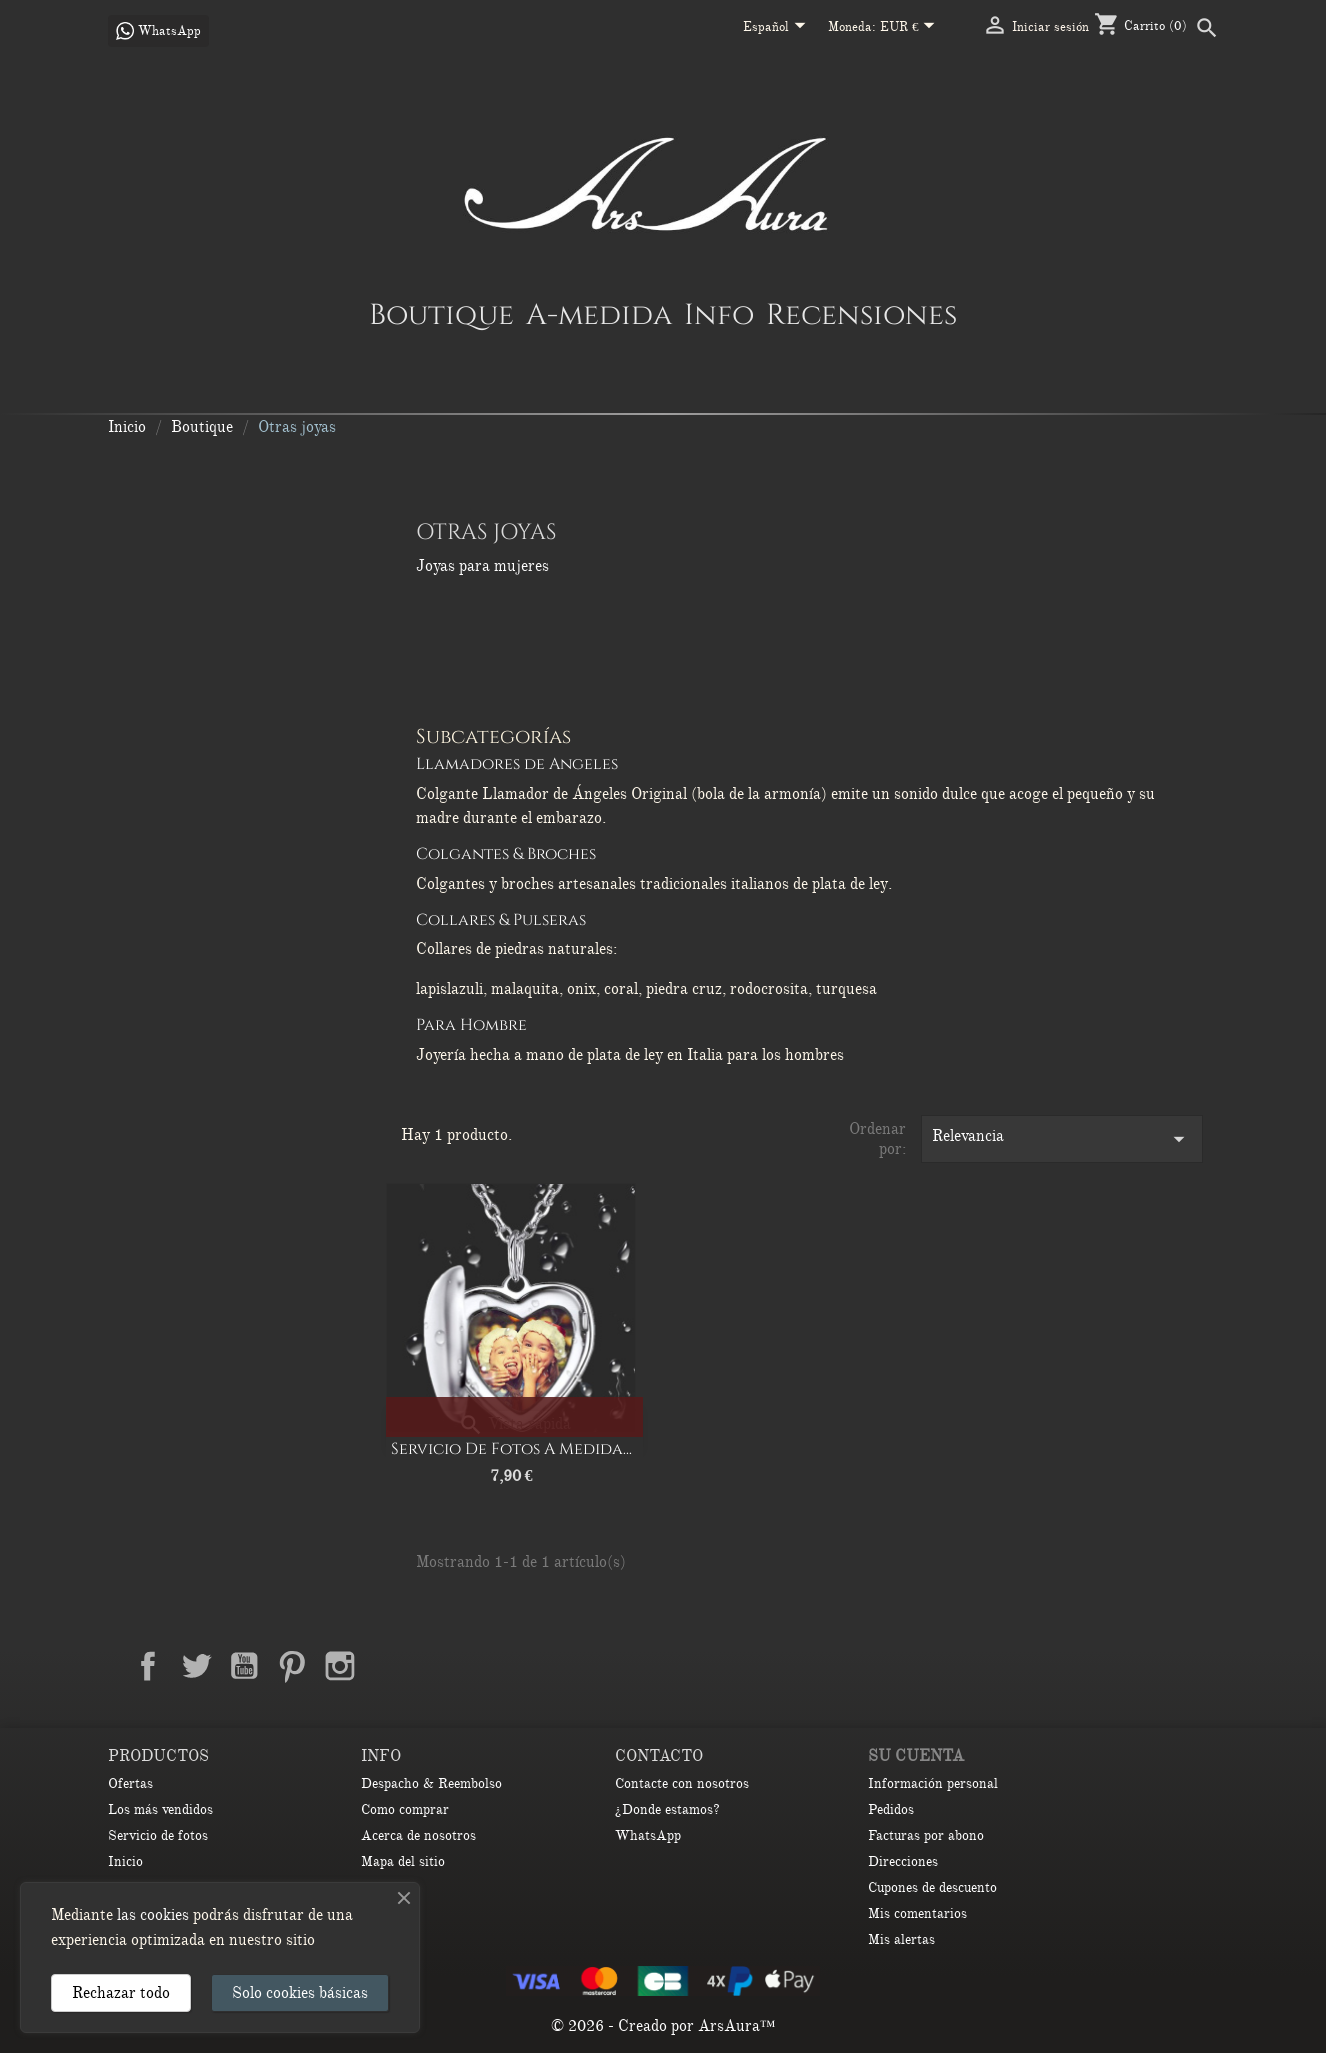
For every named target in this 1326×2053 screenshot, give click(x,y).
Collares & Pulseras (501, 920)
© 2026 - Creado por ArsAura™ (663, 2026)
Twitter (196, 1666)
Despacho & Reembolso (431, 1783)
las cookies (153, 1915)
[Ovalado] (553, 1414)
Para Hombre (471, 1025)
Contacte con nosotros (682, 1783)
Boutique (441, 314)
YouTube (244, 1666)
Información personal (933, 1783)
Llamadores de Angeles (517, 764)
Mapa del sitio (403, 1861)
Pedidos (891, 1809)
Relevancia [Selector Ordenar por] (1062, 1139)
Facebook (148, 1666)
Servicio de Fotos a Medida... (511, 1449)
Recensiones (861, 314)
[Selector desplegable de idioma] (778, 28)
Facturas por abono (926, 1835)
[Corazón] (475, 1414)
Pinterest (292, 1666)
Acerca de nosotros (418, 1835)
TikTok (436, 1666)
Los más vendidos (160, 1809)
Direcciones (903, 1861)
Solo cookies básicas (300, 1993)
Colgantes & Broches (506, 854)
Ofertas (130, 1783)
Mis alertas (901, 1939)
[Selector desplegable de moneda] (911, 28)
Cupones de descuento (932, 1887)
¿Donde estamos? (667, 1809)
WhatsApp (648, 1835)
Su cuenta (916, 1756)
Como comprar (405, 1809)
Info (719, 314)
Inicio (125, 1861)
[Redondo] (514, 1414)
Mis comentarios (917, 1913)
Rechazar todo (121, 1993)
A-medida (599, 314)
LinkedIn (388, 1666)
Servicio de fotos (158, 1835)
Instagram (340, 1666)
